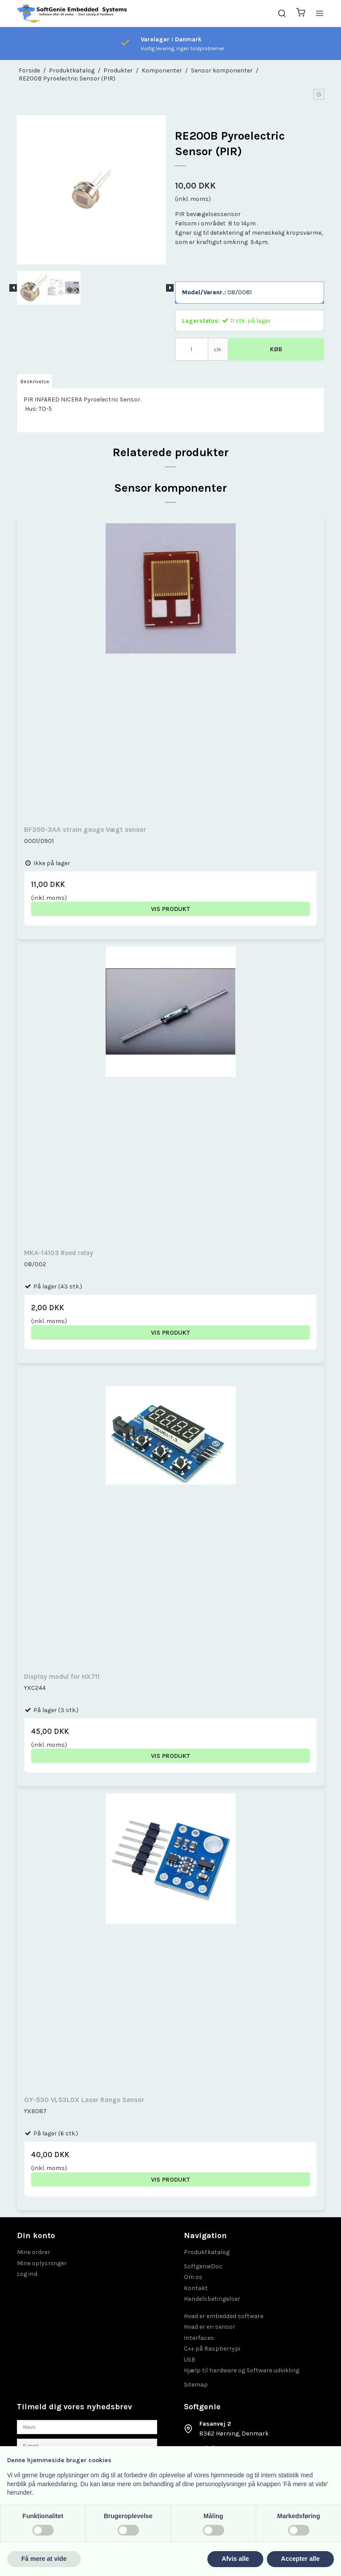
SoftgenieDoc (203, 2266)
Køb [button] (276, 349)
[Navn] (87, 2426)
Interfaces (199, 2338)
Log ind (27, 2274)
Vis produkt (170, 909)
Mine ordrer (33, 2252)
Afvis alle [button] (235, 2558)
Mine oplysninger (42, 2263)
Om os (193, 2277)
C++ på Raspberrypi (212, 2348)
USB (189, 2359)
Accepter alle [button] (300, 2558)
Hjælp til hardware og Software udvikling (241, 2370)
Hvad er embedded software (223, 2316)
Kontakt (196, 2288)
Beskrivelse (34, 381)
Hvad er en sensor (209, 2327)
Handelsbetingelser (212, 2299)
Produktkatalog (207, 2252)
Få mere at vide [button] (44, 2558)
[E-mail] (87, 2445)
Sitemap (196, 2384)
